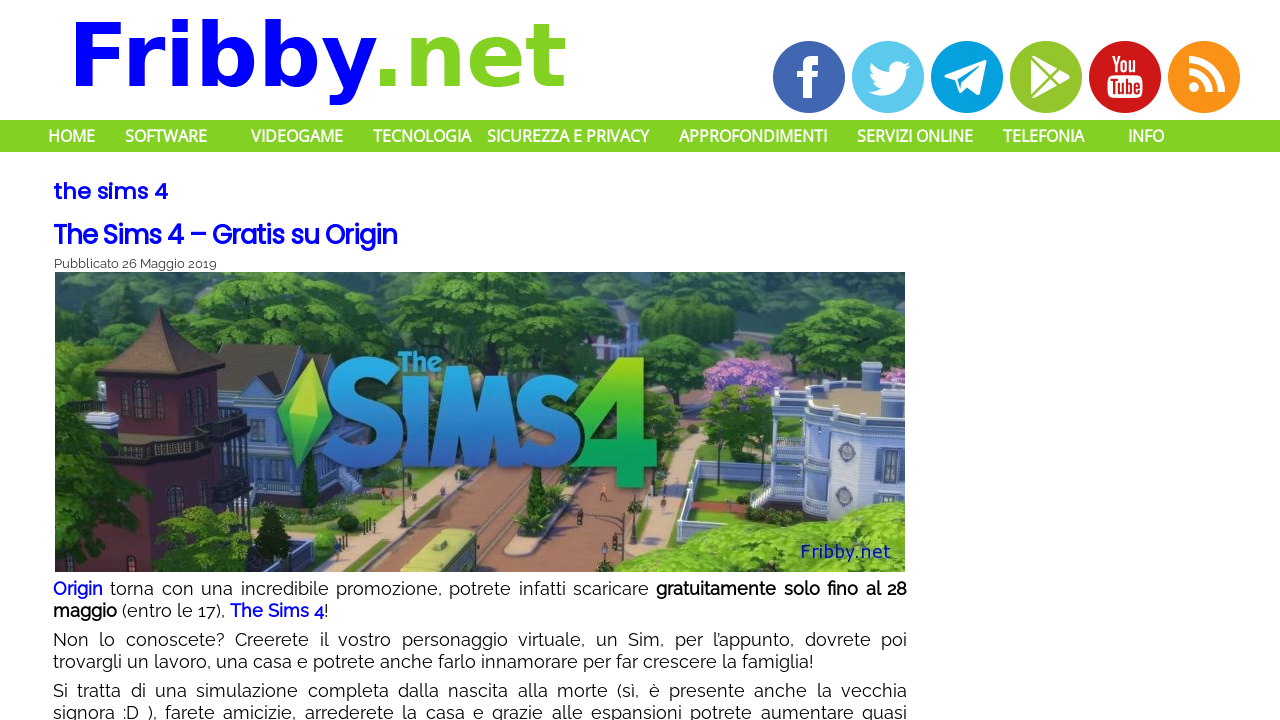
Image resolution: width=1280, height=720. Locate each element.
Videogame (297, 136)
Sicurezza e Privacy (568, 136)
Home (71, 136)
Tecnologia (422, 136)
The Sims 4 (277, 610)
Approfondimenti (753, 136)
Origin (78, 588)
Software (166, 136)
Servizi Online (915, 136)
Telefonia (1043, 136)
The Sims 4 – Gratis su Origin (225, 235)
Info (1146, 136)
